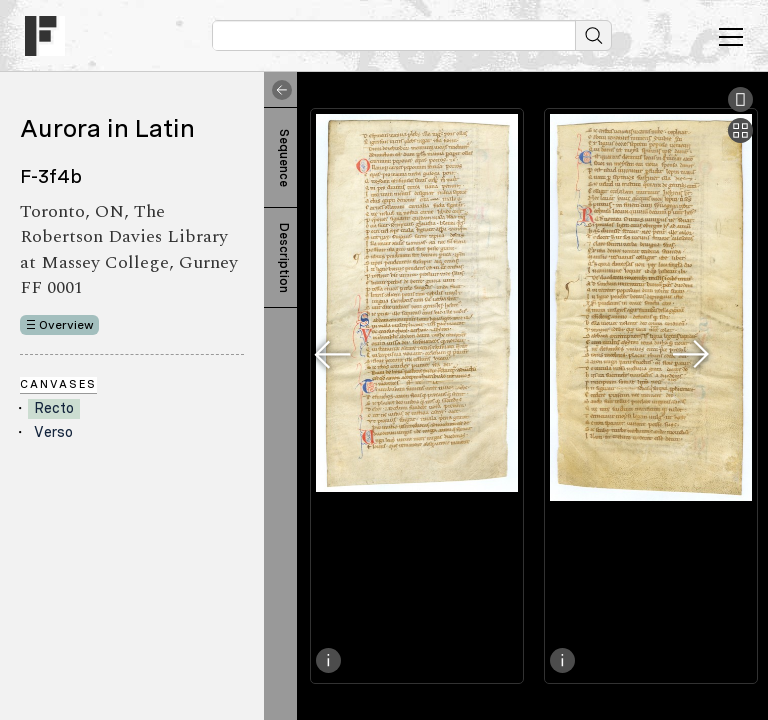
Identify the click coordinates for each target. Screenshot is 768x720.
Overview (66, 325)
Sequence (284, 158)
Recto (54, 408)
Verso (53, 432)
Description (284, 258)
